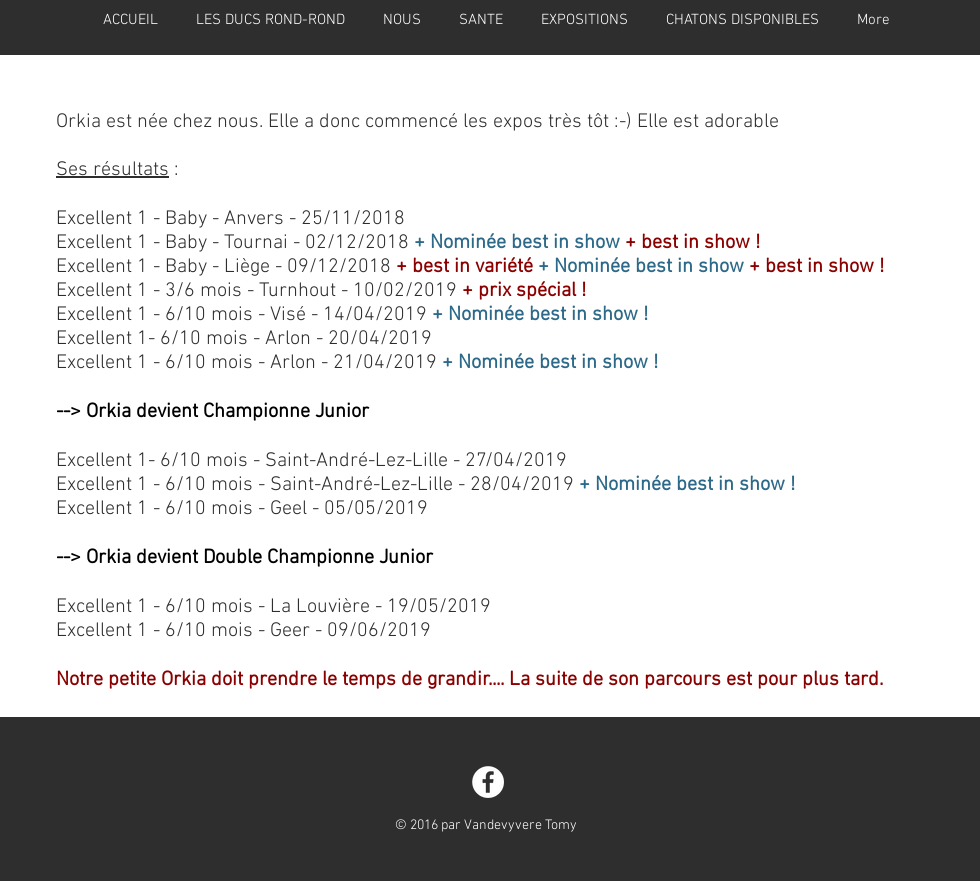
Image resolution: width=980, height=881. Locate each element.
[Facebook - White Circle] (488, 782)
